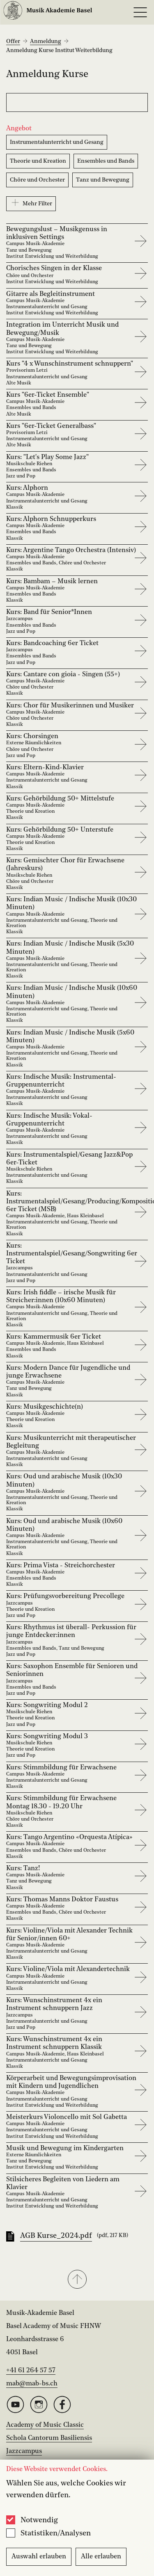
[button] (77, 2280)
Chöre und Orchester (37, 180)
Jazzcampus (24, 2451)
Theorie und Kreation (38, 161)
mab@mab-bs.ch (31, 2383)
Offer (13, 41)
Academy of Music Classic (45, 2425)
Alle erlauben (101, 2556)
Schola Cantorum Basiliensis (49, 2438)
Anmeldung (45, 41)
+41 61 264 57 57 (30, 2370)
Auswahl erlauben (38, 2556)
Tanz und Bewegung (102, 180)
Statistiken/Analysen (56, 2533)
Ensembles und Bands (105, 161)
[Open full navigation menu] (140, 12)
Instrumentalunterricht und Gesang (56, 142)
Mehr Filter (31, 202)
